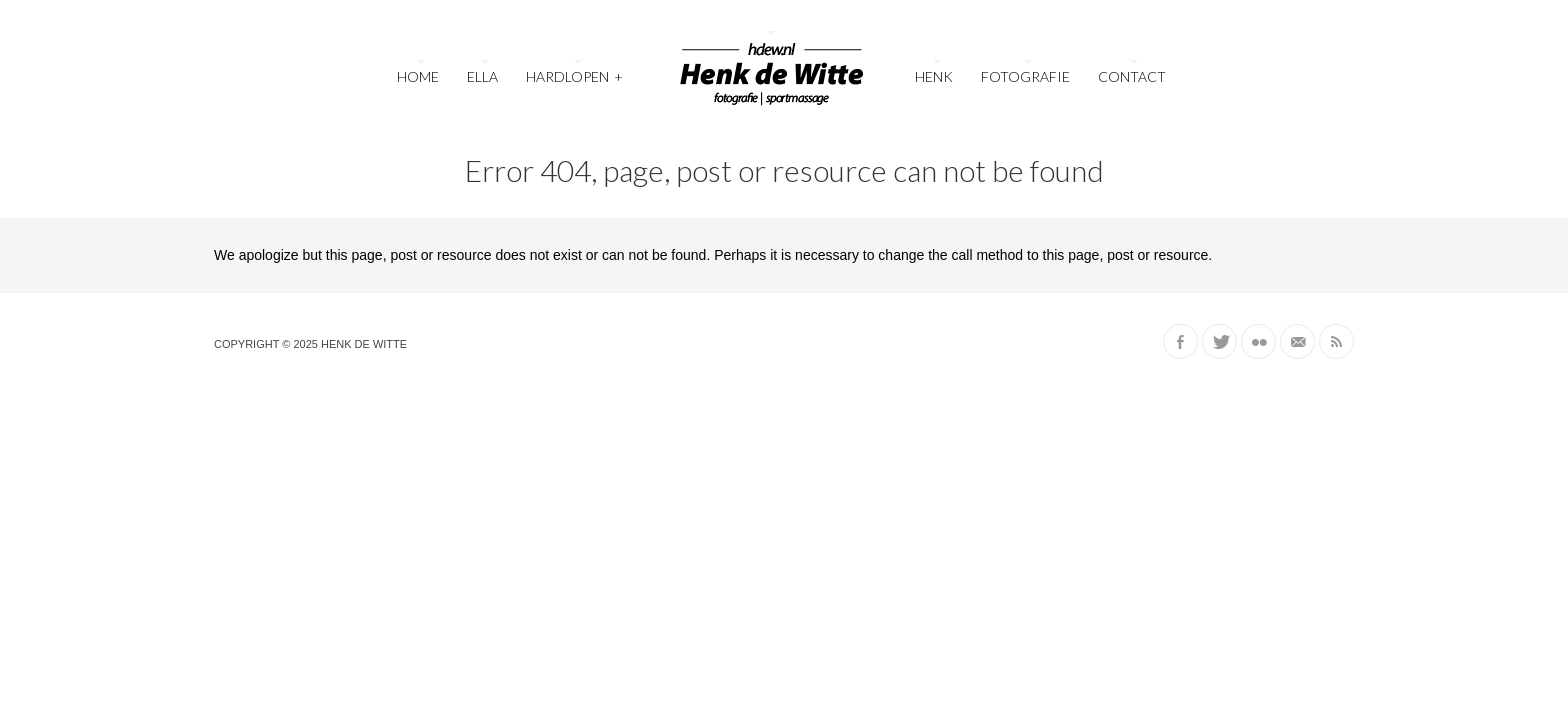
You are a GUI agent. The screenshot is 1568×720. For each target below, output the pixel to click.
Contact (1132, 76)
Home (418, 76)
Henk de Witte (364, 344)
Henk (934, 76)
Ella (482, 76)
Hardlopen (575, 74)
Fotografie (1025, 76)
